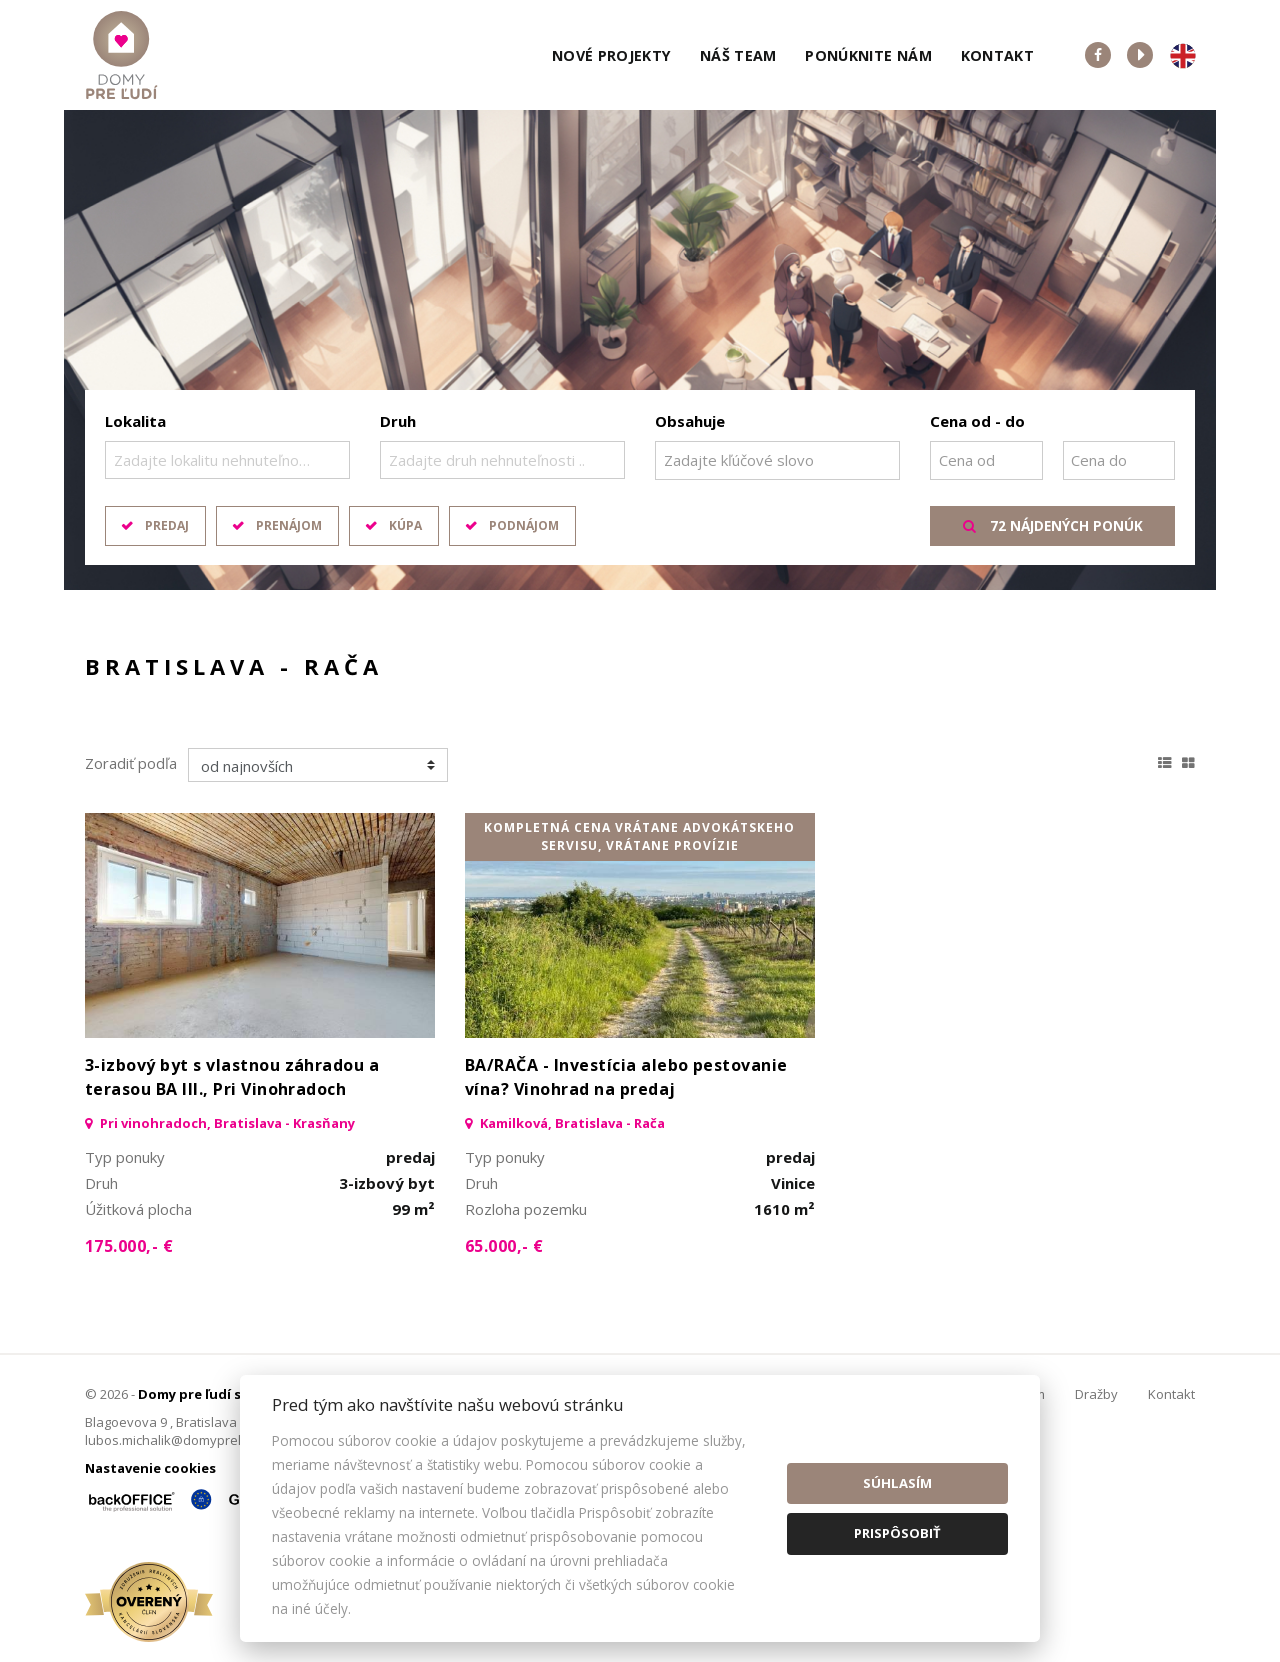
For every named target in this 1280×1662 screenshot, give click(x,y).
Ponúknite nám (868, 55)
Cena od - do (977, 421)
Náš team (738, 55)
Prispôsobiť (897, 1533)
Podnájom (524, 525)
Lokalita (135, 421)
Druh (398, 421)
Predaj (167, 525)
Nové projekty (612, 55)
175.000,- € (129, 1246)
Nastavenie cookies (150, 1468)
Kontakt (998, 55)
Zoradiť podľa (131, 763)
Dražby (1096, 1394)
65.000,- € (504, 1246)
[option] (640, 350)
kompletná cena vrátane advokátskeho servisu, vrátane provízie (639, 836)
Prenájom (289, 525)
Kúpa (405, 525)
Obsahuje (690, 421)
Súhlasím (897, 1483)
